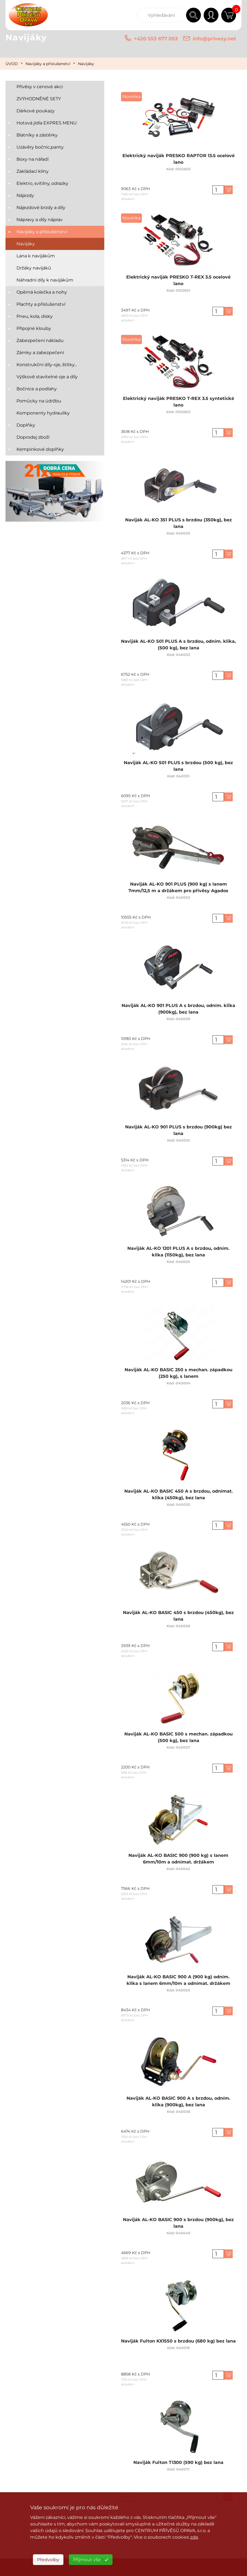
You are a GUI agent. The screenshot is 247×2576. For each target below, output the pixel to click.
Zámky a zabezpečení (40, 352)
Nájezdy (25, 195)
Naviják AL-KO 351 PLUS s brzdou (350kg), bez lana (178, 526)
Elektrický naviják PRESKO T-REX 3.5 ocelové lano (178, 283)
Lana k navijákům (35, 255)
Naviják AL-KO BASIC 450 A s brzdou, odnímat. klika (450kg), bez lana (178, 1497)
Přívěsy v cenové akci (39, 86)
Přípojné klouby (33, 328)
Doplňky (25, 425)
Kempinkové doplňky (40, 449)
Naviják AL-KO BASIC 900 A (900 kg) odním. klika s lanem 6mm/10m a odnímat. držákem (178, 1983)
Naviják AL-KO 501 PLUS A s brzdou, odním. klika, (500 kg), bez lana (178, 647)
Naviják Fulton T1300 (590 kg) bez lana (178, 2465)
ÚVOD (11, 63)
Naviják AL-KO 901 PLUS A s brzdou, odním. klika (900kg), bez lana (178, 1012)
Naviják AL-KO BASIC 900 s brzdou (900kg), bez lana (178, 2226)
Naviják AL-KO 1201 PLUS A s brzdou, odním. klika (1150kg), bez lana (178, 1255)
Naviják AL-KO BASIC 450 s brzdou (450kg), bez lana (178, 1619)
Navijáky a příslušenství (48, 63)
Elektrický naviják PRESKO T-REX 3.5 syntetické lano (178, 405)
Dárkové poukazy (35, 110)
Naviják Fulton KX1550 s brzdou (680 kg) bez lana (178, 2344)
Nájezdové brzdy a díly (40, 207)
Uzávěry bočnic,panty (40, 147)
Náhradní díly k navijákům (44, 280)
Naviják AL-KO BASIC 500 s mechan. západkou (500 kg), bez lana (178, 1740)
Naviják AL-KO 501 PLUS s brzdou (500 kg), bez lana (178, 769)
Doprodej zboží (32, 437)
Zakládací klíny (32, 171)
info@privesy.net (214, 39)
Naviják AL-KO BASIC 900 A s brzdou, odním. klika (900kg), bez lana (178, 2104)
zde (194, 2537)
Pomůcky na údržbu (38, 401)
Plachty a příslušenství (40, 304)
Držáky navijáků (33, 268)
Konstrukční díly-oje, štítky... (46, 364)
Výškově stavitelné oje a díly (47, 376)
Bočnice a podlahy (36, 388)
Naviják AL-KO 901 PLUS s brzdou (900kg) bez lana (178, 1133)
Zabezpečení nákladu (40, 340)
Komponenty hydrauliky (43, 413)
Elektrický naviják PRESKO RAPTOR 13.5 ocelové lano (178, 162)
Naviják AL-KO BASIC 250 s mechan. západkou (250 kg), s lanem (178, 1376)
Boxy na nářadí (32, 159)
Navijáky (86, 63)
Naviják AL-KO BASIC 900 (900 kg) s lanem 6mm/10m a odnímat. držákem (178, 1862)
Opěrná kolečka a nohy (41, 292)
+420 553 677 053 (156, 39)
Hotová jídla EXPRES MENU (46, 123)
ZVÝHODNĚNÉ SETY (38, 98)
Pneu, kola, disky (34, 316)
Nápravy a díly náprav (39, 219)
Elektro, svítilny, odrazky (42, 183)
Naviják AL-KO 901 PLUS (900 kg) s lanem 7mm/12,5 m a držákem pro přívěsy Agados (178, 890)
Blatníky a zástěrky (37, 135)
